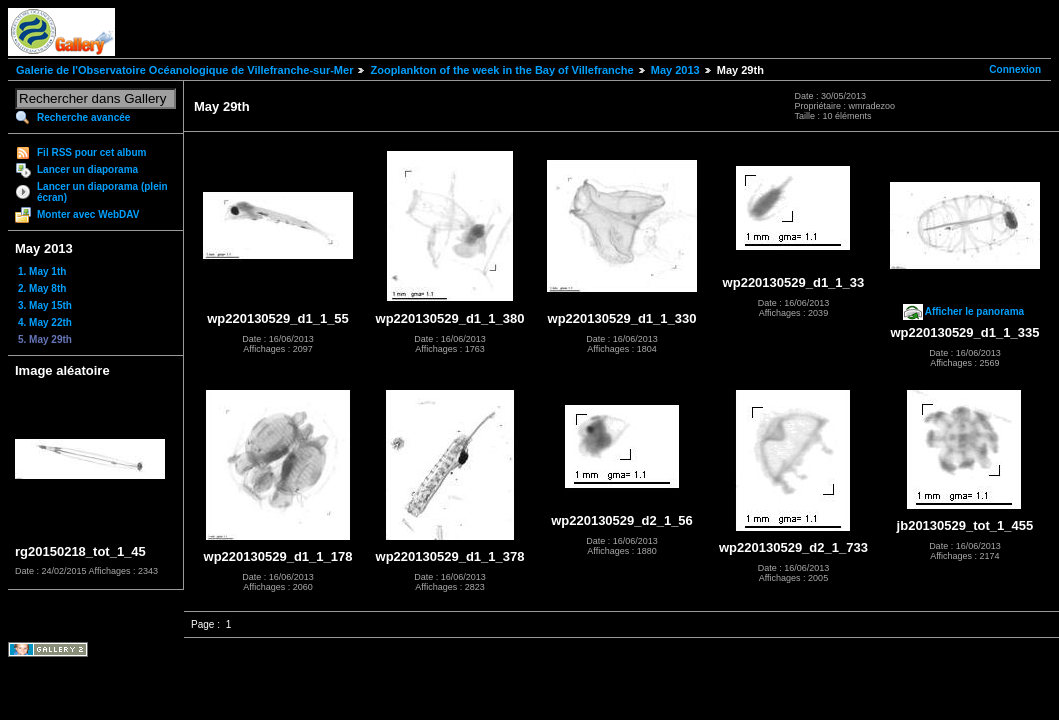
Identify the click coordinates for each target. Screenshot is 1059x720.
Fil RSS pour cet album (91, 152)
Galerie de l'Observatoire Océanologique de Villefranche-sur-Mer (184, 70)
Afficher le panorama (974, 311)
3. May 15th (45, 305)
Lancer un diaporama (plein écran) (102, 192)
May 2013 (675, 70)
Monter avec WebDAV (88, 214)
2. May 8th (42, 288)
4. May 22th (45, 322)
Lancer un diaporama (87, 169)
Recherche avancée (83, 117)
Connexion (1015, 69)
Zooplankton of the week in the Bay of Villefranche (501, 70)
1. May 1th (42, 271)
